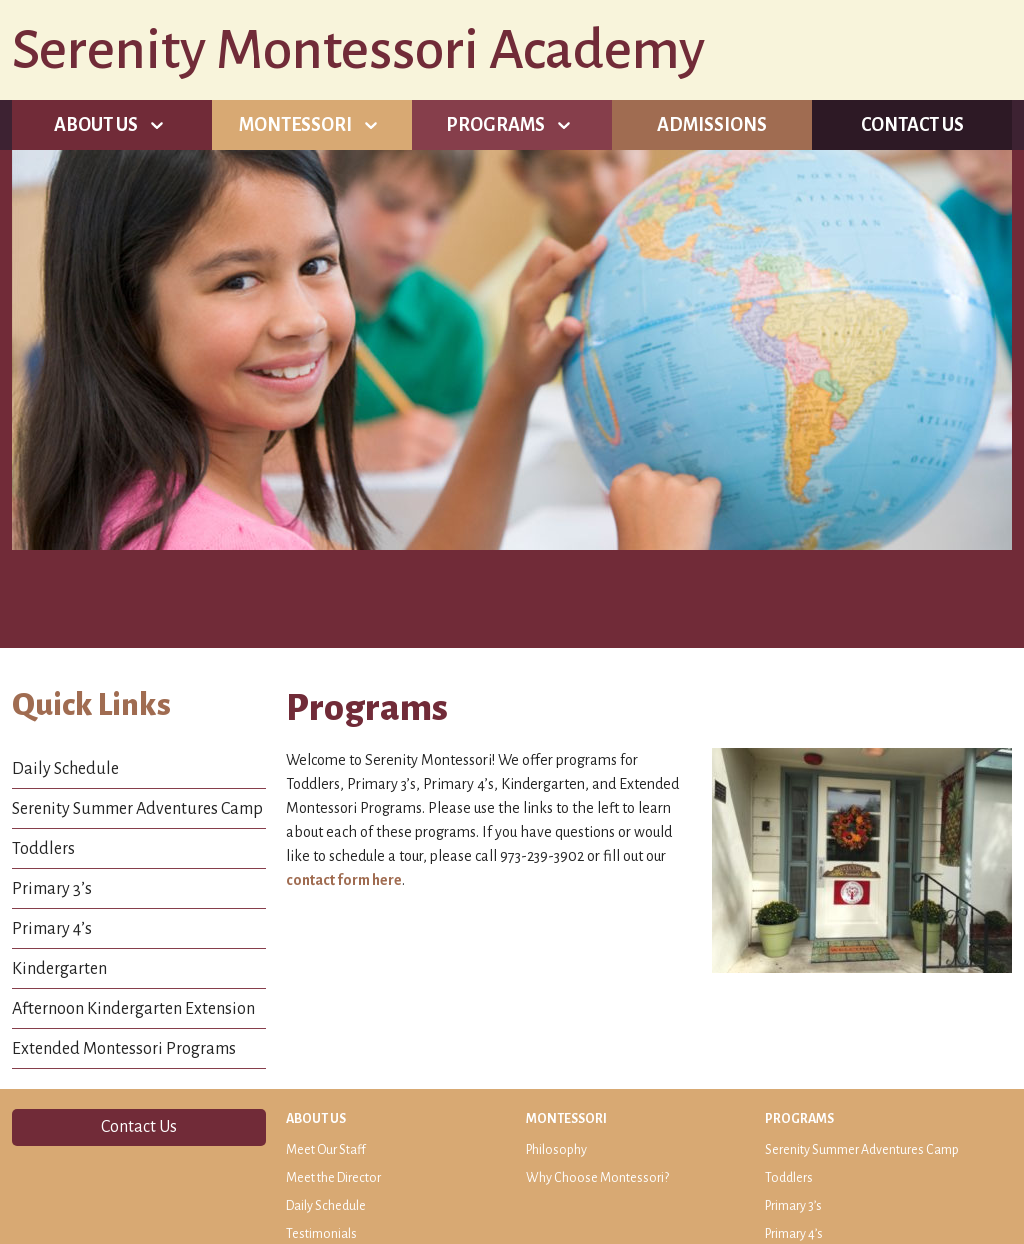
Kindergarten (59, 969)
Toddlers (43, 849)
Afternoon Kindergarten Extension (133, 1009)
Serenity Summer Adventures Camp (137, 809)
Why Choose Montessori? (597, 1178)
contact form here (344, 880)
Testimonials (321, 1234)
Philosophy (556, 1150)
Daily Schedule (65, 769)
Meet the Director (333, 1178)
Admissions (712, 125)
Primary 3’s (52, 889)
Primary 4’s (52, 929)
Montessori (295, 125)
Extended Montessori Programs (124, 1049)
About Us (96, 125)
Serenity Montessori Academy (358, 50)
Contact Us (912, 125)
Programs (495, 125)
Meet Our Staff (326, 1150)
